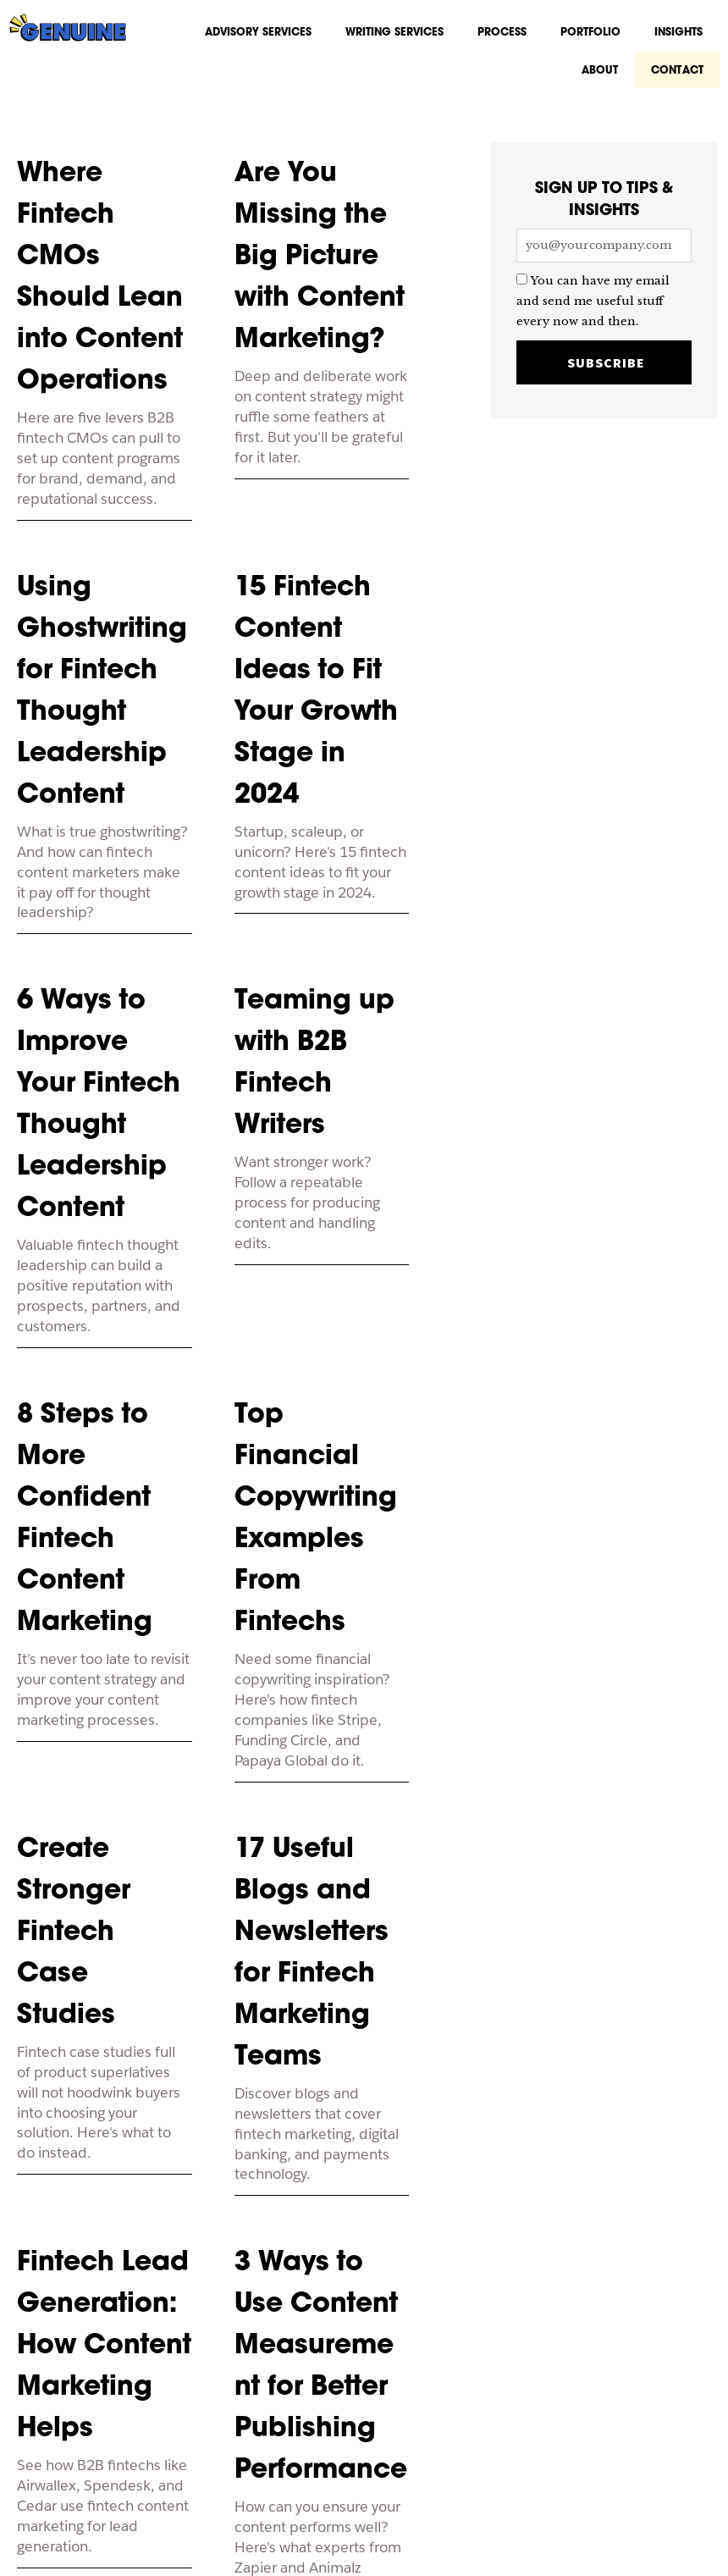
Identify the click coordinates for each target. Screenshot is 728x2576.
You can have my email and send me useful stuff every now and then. (593, 311)
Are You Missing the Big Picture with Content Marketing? (319, 264)
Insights (678, 33)
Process (502, 33)
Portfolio (590, 33)
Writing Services (394, 33)
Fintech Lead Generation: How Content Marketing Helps (104, 2353)
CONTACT (679, 76)
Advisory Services (258, 33)
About (604, 76)
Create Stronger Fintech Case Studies (73, 1940)
